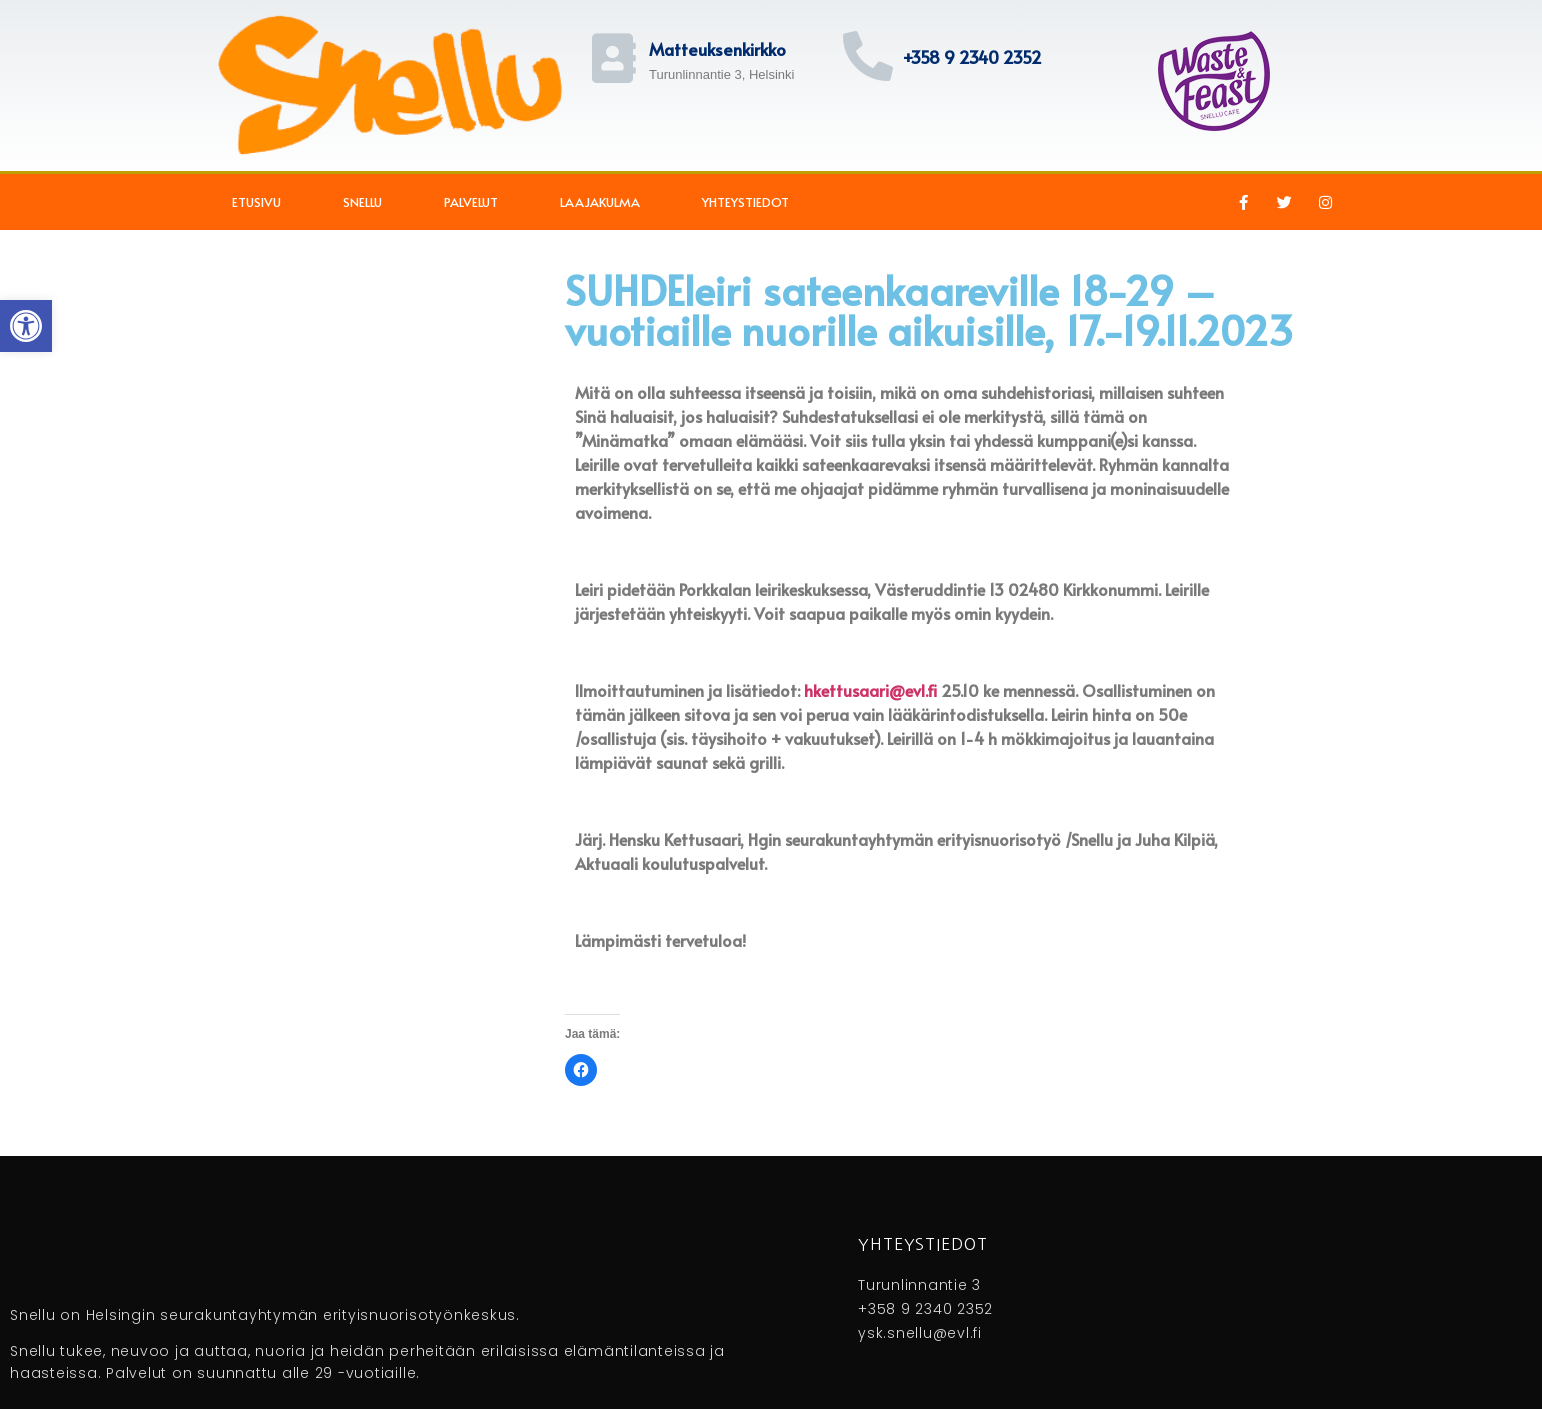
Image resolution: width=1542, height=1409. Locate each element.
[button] (26, 326)
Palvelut (471, 202)
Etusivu (256, 202)
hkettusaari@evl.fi (870, 690)
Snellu (362, 202)
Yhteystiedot (745, 202)
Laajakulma (600, 202)
